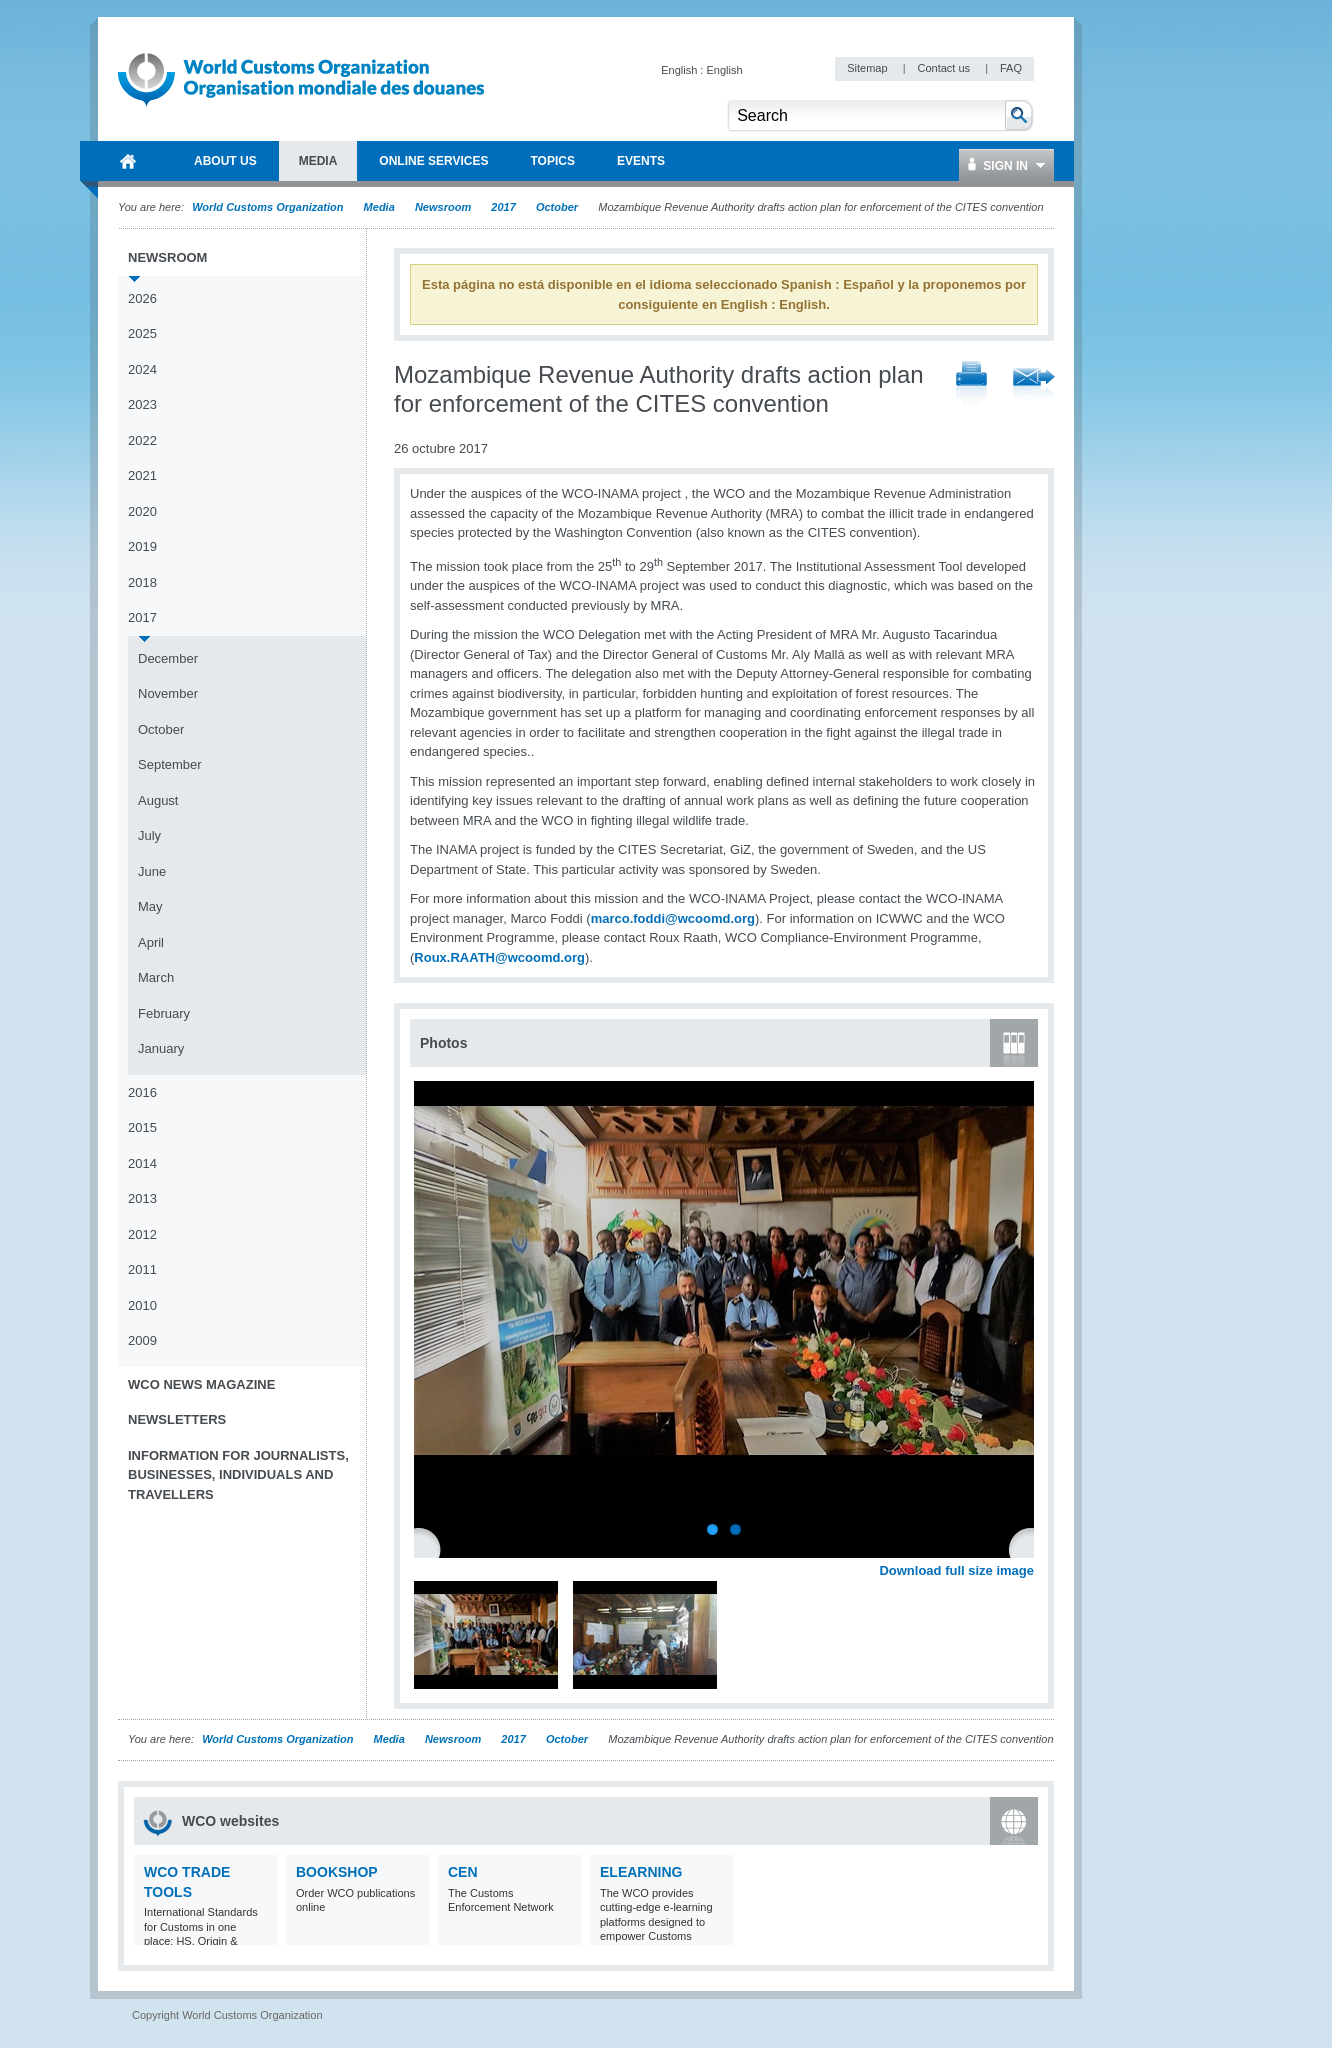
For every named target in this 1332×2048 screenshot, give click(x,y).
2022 (142, 440)
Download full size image (956, 1570)
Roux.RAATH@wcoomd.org (499, 957)
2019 (142, 546)
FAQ (1011, 68)
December (168, 658)
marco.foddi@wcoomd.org (673, 918)
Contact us (945, 68)
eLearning (641, 1872)
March (156, 977)
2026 (142, 298)
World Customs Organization (269, 207)
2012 (142, 1234)
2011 (142, 1269)
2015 (142, 1127)
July (149, 835)
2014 (142, 1163)
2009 (142, 1340)
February (164, 1013)
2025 (142, 333)
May (150, 906)
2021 (142, 475)
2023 (142, 404)
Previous (431, 1548)
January (161, 1048)
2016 (142, 1092)
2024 (142, 369)
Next (1030, 1548)
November (168, 693)
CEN (463, 1872)
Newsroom (443, 207)
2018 (142, 582)
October (557, 207)
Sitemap (868, 68)
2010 (142, 1305)
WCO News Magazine (201, 1384)
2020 (142, 511)
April (151, 942)
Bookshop (337, 1872)
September (170, 764)
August (158, 800)
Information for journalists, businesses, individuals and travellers (238, 1475)
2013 (142, 1198)
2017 (503, 207)
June (152, 871)
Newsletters (177, 1419)
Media (379, 207)
